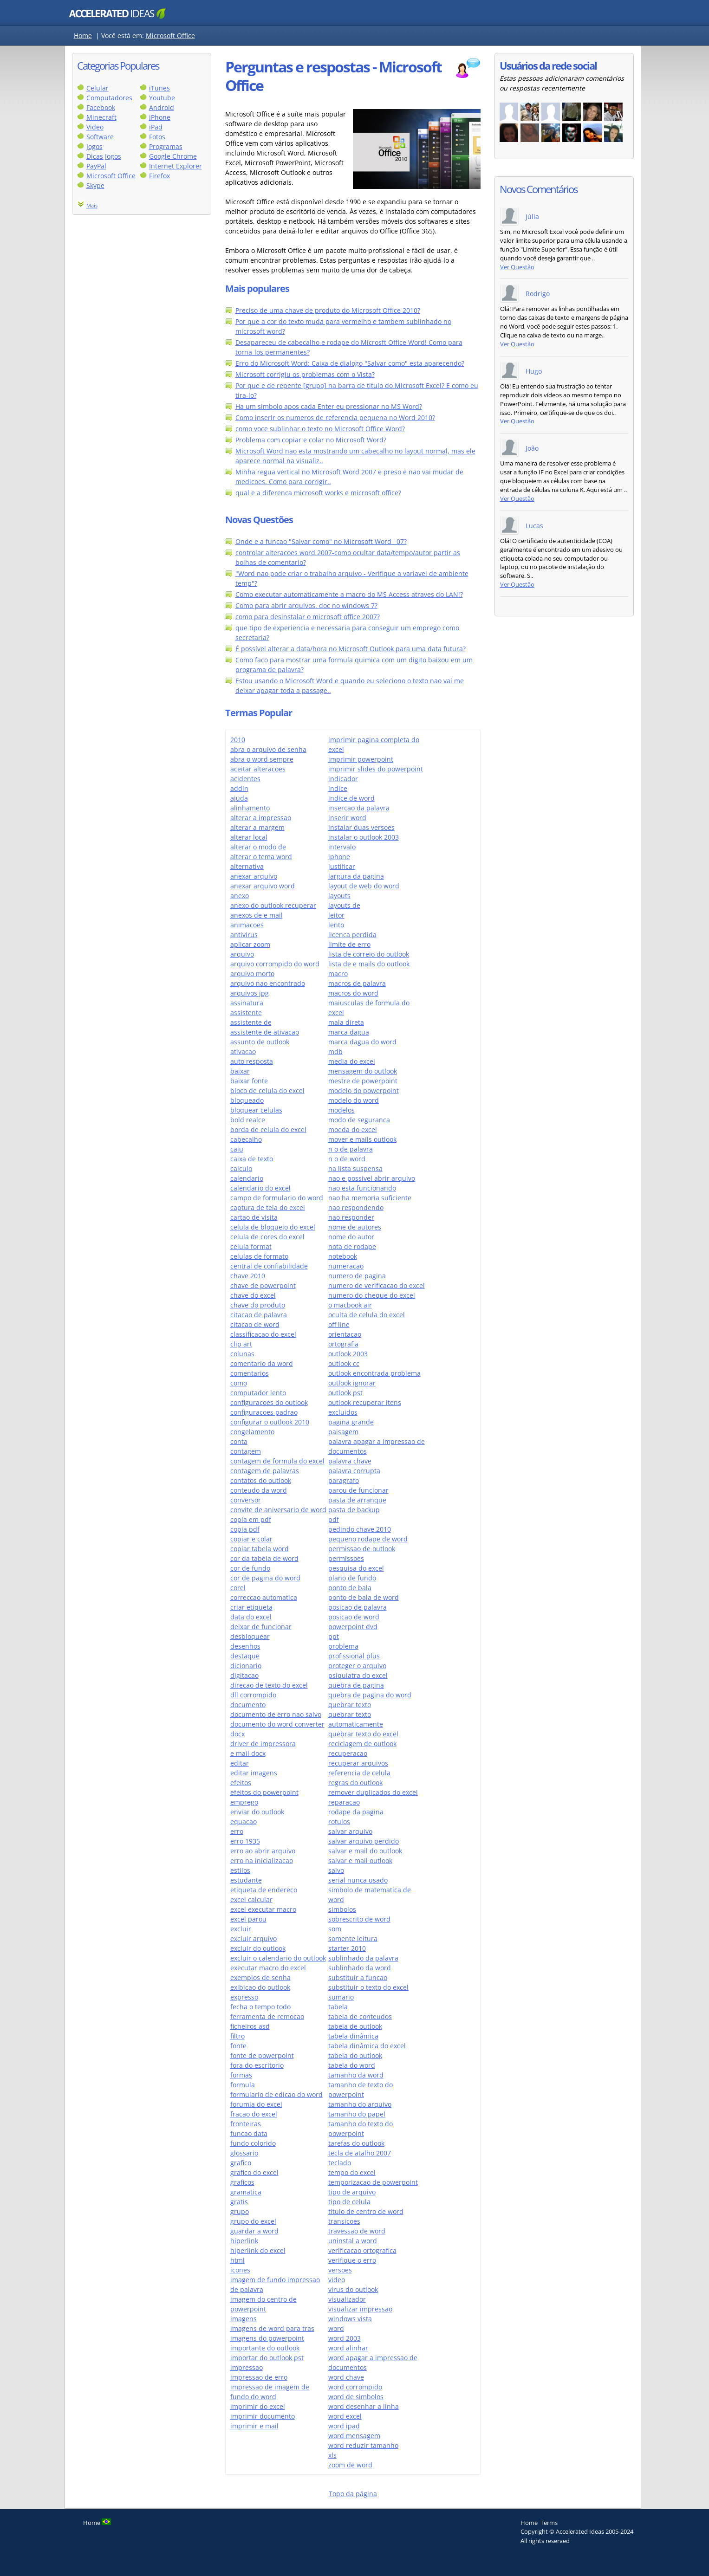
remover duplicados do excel (373, 1792)
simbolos (342, 1909)
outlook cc (343, 1363)
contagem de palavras (264, 1470)
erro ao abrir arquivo (262, 1850)
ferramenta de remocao (267, 2016)
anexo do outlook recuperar (273, 905)
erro (236, 1831)
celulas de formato (259, 1256)
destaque (245, 1655)
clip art (241, 1344)
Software (100, 136)
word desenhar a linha (363, 2406)
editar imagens (253, 1772)
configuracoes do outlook (269, 1402)
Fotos (157, 136)
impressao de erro (258, 2377)
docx (237, 1733)
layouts (339, 895)
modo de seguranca (359, 1119)
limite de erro (349, 944)
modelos (341, 1110)
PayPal (96, 166)
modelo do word (353, 1100)
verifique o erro (352, 2260)
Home (83, 35)
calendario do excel (260, 1188)
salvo (336, 1870)
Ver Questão (517, 267)
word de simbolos (356, 2396)
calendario (246, 1178)
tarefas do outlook (356, 2143)
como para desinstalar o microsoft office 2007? (307, 616)
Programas (165, 146)
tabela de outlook (355, 2026)
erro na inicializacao (261, 1860)
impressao (246, 2367)
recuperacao (347, 1753)
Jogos (94, 146)
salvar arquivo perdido (363, 1841)
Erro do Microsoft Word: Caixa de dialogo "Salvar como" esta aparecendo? (349, 363)
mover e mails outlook (362, 1139)
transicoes (344, 2221)
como (238, 1383)
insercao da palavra (359, 807)
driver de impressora (263, 1743)
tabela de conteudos (360, 2016)
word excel (345, 2416)
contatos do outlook (260, 1480)
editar (239, 1763)
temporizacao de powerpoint (373, 2182)
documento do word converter (277, 1724)
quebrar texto (349, 1704)
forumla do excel (256, 2104)
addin (239, 788)
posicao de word (353, 1616)
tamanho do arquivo (359, 2104)
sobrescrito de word (359, 1919)
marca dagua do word (362, 1041)
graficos (242, 2182)
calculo (241, 1168)
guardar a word (254, 2230)
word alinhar (348, 2347)
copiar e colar (251, 1538)
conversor (245, 1499)
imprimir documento (262, 2416)
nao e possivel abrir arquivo (371, 1178)
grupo (239, 2211)
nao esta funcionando (362, 1188)
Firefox (159, 175)
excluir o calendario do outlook (278, 1958)
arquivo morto (252, 973)
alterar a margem (257, 827)
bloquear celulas (256, 1110)
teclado (339, 2162)
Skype (95, 185)
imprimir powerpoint (360, 759)
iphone (339, 856)
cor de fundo (250, 1568)
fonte (238, 2045)
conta (238, 1441)
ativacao (243, 1051)
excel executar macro (263, 1909)
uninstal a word (352, 2240)
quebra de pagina (356, 1685)
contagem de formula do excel (277, 1460)
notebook (342, 1256)
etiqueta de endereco (263, 1889)
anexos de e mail (256, 915)
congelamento (252, 1431)
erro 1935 (245, 1841)
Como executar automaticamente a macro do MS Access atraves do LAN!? (349, 594)
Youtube (162, 97)
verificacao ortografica (362, 2250)
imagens (243, 2318)
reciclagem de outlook (362, 1743)
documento (248, 1704)
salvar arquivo (350, 1831)
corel (238, 1587)
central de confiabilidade (269, 1266)
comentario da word (261, 1363)
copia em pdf (250, 1519)
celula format (251, 1246)
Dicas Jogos (103, 156)
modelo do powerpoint (363, 1090)
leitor (336, 915)
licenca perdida (352, 934)
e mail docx (248, 1753)
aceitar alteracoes (258, 768)
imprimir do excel (257, 2406)
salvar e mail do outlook (365, 1850)
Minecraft (101, 117)
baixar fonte (249, 1080)
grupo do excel (253, 2221)
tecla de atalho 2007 (359, 2153)
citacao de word (255, 1324)
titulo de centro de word (365, 2211)
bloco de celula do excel (267, 1090)
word (336, 2328)
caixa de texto (251, 1158)
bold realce (247, 1119)
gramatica (245, 2192)
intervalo (342, 846)
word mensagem (354, 2435)
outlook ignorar (352, 1383)
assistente (246, 1012)
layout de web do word (363, 885)
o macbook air (350, 1305)
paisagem (343, 1431)
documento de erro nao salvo (275, 1714)
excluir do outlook (258, 1948)
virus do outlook (353, 2289)
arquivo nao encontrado (267, 983)
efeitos (240, 1782)
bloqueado (247, 1100)
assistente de (251, 1022)
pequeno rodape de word (368, 1538)
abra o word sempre (261, 759)
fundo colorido (253, 2143)
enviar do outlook (257, 1811)
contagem (245, 1451)
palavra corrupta (354, 1470)
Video (95, 127)
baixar (240, 1071)
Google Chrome (173, 156)
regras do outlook (355, 1782)
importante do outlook (264, 2347)
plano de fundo (352, 1577)
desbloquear (250, 1636)
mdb (335, 1051)
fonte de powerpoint (262, 2055)
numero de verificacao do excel (376, 1285)
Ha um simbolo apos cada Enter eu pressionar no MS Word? (328, 406)
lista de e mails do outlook (369, 963)
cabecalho (246, 1139)
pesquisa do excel (356, 1568)
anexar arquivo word (262, 885)
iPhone (159, 117)
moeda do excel (352, 1129)
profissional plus (354, 1655)
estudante (246, 1880)
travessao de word (356, 2230)
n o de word (346, 1158)
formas (241, 2075)
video (336, 2279)
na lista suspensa (355, 1168)
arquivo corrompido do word (274, 963)
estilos (240, 1870)
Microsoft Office (170, 35)
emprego (244, 1802)
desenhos (245, 1646)
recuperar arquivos (358, 1763)
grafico (240, 2162)
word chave (346, 2377)
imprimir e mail (254, 2425)
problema (343, 1646)
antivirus (244, 934)
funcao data (248, 2133)
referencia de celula (359, 1772)
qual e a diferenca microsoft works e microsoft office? (318, 492)
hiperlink (244, 2240)
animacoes (247, 924)
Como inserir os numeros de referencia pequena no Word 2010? (335, 417)
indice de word (351, 798)
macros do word (353, 993)
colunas (242, 1353)
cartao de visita (254, 1217)
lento (336, 924)
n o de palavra (350, 1149)
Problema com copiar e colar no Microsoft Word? (310, 439)
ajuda (239, 798)
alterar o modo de (258, 846)
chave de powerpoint (263, 1285)
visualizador (347, 2299)
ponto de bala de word (363, 1597)
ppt (333, 1636)
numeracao (346, 1266)
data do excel (251, 1616)
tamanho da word (356, 2075)
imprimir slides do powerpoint (375, 768)
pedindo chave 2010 (359, 1529)
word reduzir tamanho (363, 2445)
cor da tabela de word (264, 1558)
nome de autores (354, 1227)
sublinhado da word (359, 1967)
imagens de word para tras (272, 2328)
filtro (237, 2036)
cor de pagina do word (265, 1577)
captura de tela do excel (267, 1207)
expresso (244, 1997)
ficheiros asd (250, 2026)
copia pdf (245, 1529)
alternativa (247, 866)
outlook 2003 (348, 1353)
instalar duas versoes (361, 827)
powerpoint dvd (352, 1626)
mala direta (346, 1022)
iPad (156, 127)
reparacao (344, 1802)
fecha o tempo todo (260, 2006)
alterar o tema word (261, 856)
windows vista (350, 2318)
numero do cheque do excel (371, 1295)
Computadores (109, 97)
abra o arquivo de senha (268, 749)
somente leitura (352, 1938)
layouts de (344, 905)
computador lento (258, 1392)
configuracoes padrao (264, 1412)
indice (337, 788)
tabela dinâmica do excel (367, 2045)
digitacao (244, 1675)
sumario (341, 1997)
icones (240, 2269)
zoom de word (350, 2464)
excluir (240, 1928)
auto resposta (251, 1061)
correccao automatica (263, 1597)
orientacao (344, 1334)
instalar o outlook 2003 (363, 837)
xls (332, 2455)
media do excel (351, 1061)
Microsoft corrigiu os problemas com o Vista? (305, 374)
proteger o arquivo (357, 1665)
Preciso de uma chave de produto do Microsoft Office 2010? (327, 310)
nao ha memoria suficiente (369, 1197)
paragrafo (343, 1480)
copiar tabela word (259, 1548)
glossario (244, 2153)
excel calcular (251, 1899)
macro (338, 973)
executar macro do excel (268, 1967)
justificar (341, 866)
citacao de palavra (258, 1314)
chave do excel (253, 1295)
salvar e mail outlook (360, 1860)
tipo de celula (349, 2201)
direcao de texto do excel (269, 1685)
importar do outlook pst (267, 2357)
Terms (549, 2522)
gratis (239, 2201)
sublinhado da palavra (363, 1958)
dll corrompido (253, 1694)
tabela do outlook (355, 2055)
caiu (236, 1149)
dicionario (245, 1665)
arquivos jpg (249, 993)
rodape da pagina (356, 1811)
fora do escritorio (257, 2065)
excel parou (248, 1919)
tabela (338, 2006)
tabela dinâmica (353, 2036)
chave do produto (257, 1305)
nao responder (351, 1217)
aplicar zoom (250, 944)
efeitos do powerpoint (264, 1792)
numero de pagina (357, 1275)
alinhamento (250, 807)
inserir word (347, 817)
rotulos (339, 1821)
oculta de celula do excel (366, 1314)
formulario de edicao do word (276, 2094)
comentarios (249, 1373)
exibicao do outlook (260, 1987)
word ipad (344, 2425)
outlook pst (345, 1392)
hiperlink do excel (258, 2250)
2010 (237, 739)
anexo (239, 895)
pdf (333, 1519)
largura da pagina (356, 876)
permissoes (346, 1558)
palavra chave (349, 1460)
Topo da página (353, 2493)
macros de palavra (357, 983)
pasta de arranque (357, 1499)
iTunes (159, 88)
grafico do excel (254, 2172)
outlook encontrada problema (374, 1373)
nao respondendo (356, 1207)
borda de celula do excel (268, 1129)
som (334, 1928)
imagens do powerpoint (267, 2338)
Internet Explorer (175, 166)
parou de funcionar (358, 1490)
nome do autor (351, 1236)
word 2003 (344, 2338)
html (237, 2260)
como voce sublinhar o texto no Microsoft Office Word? (320, 428)
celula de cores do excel (267, 1236)
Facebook (100, 107)
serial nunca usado (358, 1880)
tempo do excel (352, 2172)
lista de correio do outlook (368, 954)
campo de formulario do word (276, 1197)
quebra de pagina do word (369, 1694)
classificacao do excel (263, 1334)
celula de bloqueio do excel (272, 1227)
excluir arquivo (253, 1938)
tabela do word (351, 2065)
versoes (340, 2269)
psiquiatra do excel (358, 1675)
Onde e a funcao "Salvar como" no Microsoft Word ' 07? (321, 541)
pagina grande (351, 1421)
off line (339, 1324)
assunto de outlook (259, 1041)
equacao (243, 1821)
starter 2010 (347, 1948)
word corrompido (355, 2386)
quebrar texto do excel (363, 1733)
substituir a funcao (357, 1977)
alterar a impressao (260, 817)
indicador (343, 778)
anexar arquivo (253, 876)
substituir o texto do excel (368, 1987)
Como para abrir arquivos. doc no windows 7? (306, 605)
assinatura (246, 1002)
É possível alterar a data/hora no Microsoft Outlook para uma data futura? (350, 648)
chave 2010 (247, 1275)
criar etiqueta (251, 1607)
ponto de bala (349, 1587)
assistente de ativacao (264, 1032)
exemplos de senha (260, 1977)
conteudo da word (258, 1490)
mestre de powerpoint (362, 1080)
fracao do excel (253, 2114)
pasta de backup (354, 1509)
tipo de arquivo (352, 2192)
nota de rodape (352, 1246)
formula (242, 2084)
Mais (92, 205)
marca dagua (348, 1032)
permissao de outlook (361, 1548)
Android (161, 107)
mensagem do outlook (362, 1071)
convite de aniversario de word (278, 1509)
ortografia (343, 1344)
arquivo (242, 954)
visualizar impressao (360, 2308)
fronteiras (245, 2123)
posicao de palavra (357, 1607)
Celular (97, 88)
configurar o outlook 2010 (269, 1421)
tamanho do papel (356, 2114)
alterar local (248, 837)
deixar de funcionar (261, 1626)
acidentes (245, 778)
